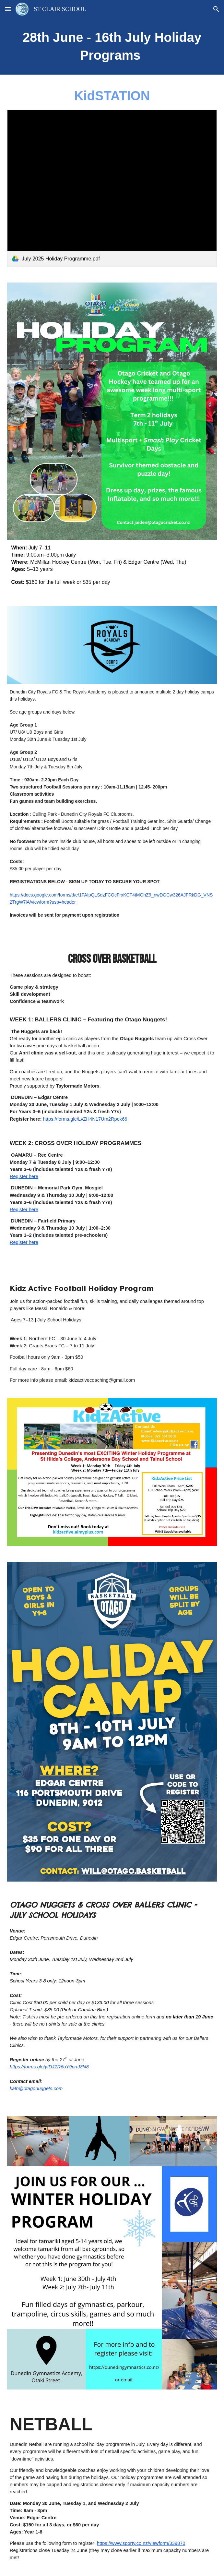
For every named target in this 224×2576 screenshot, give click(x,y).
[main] (112, 46)
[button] (8, 9)
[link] (112, 188)
